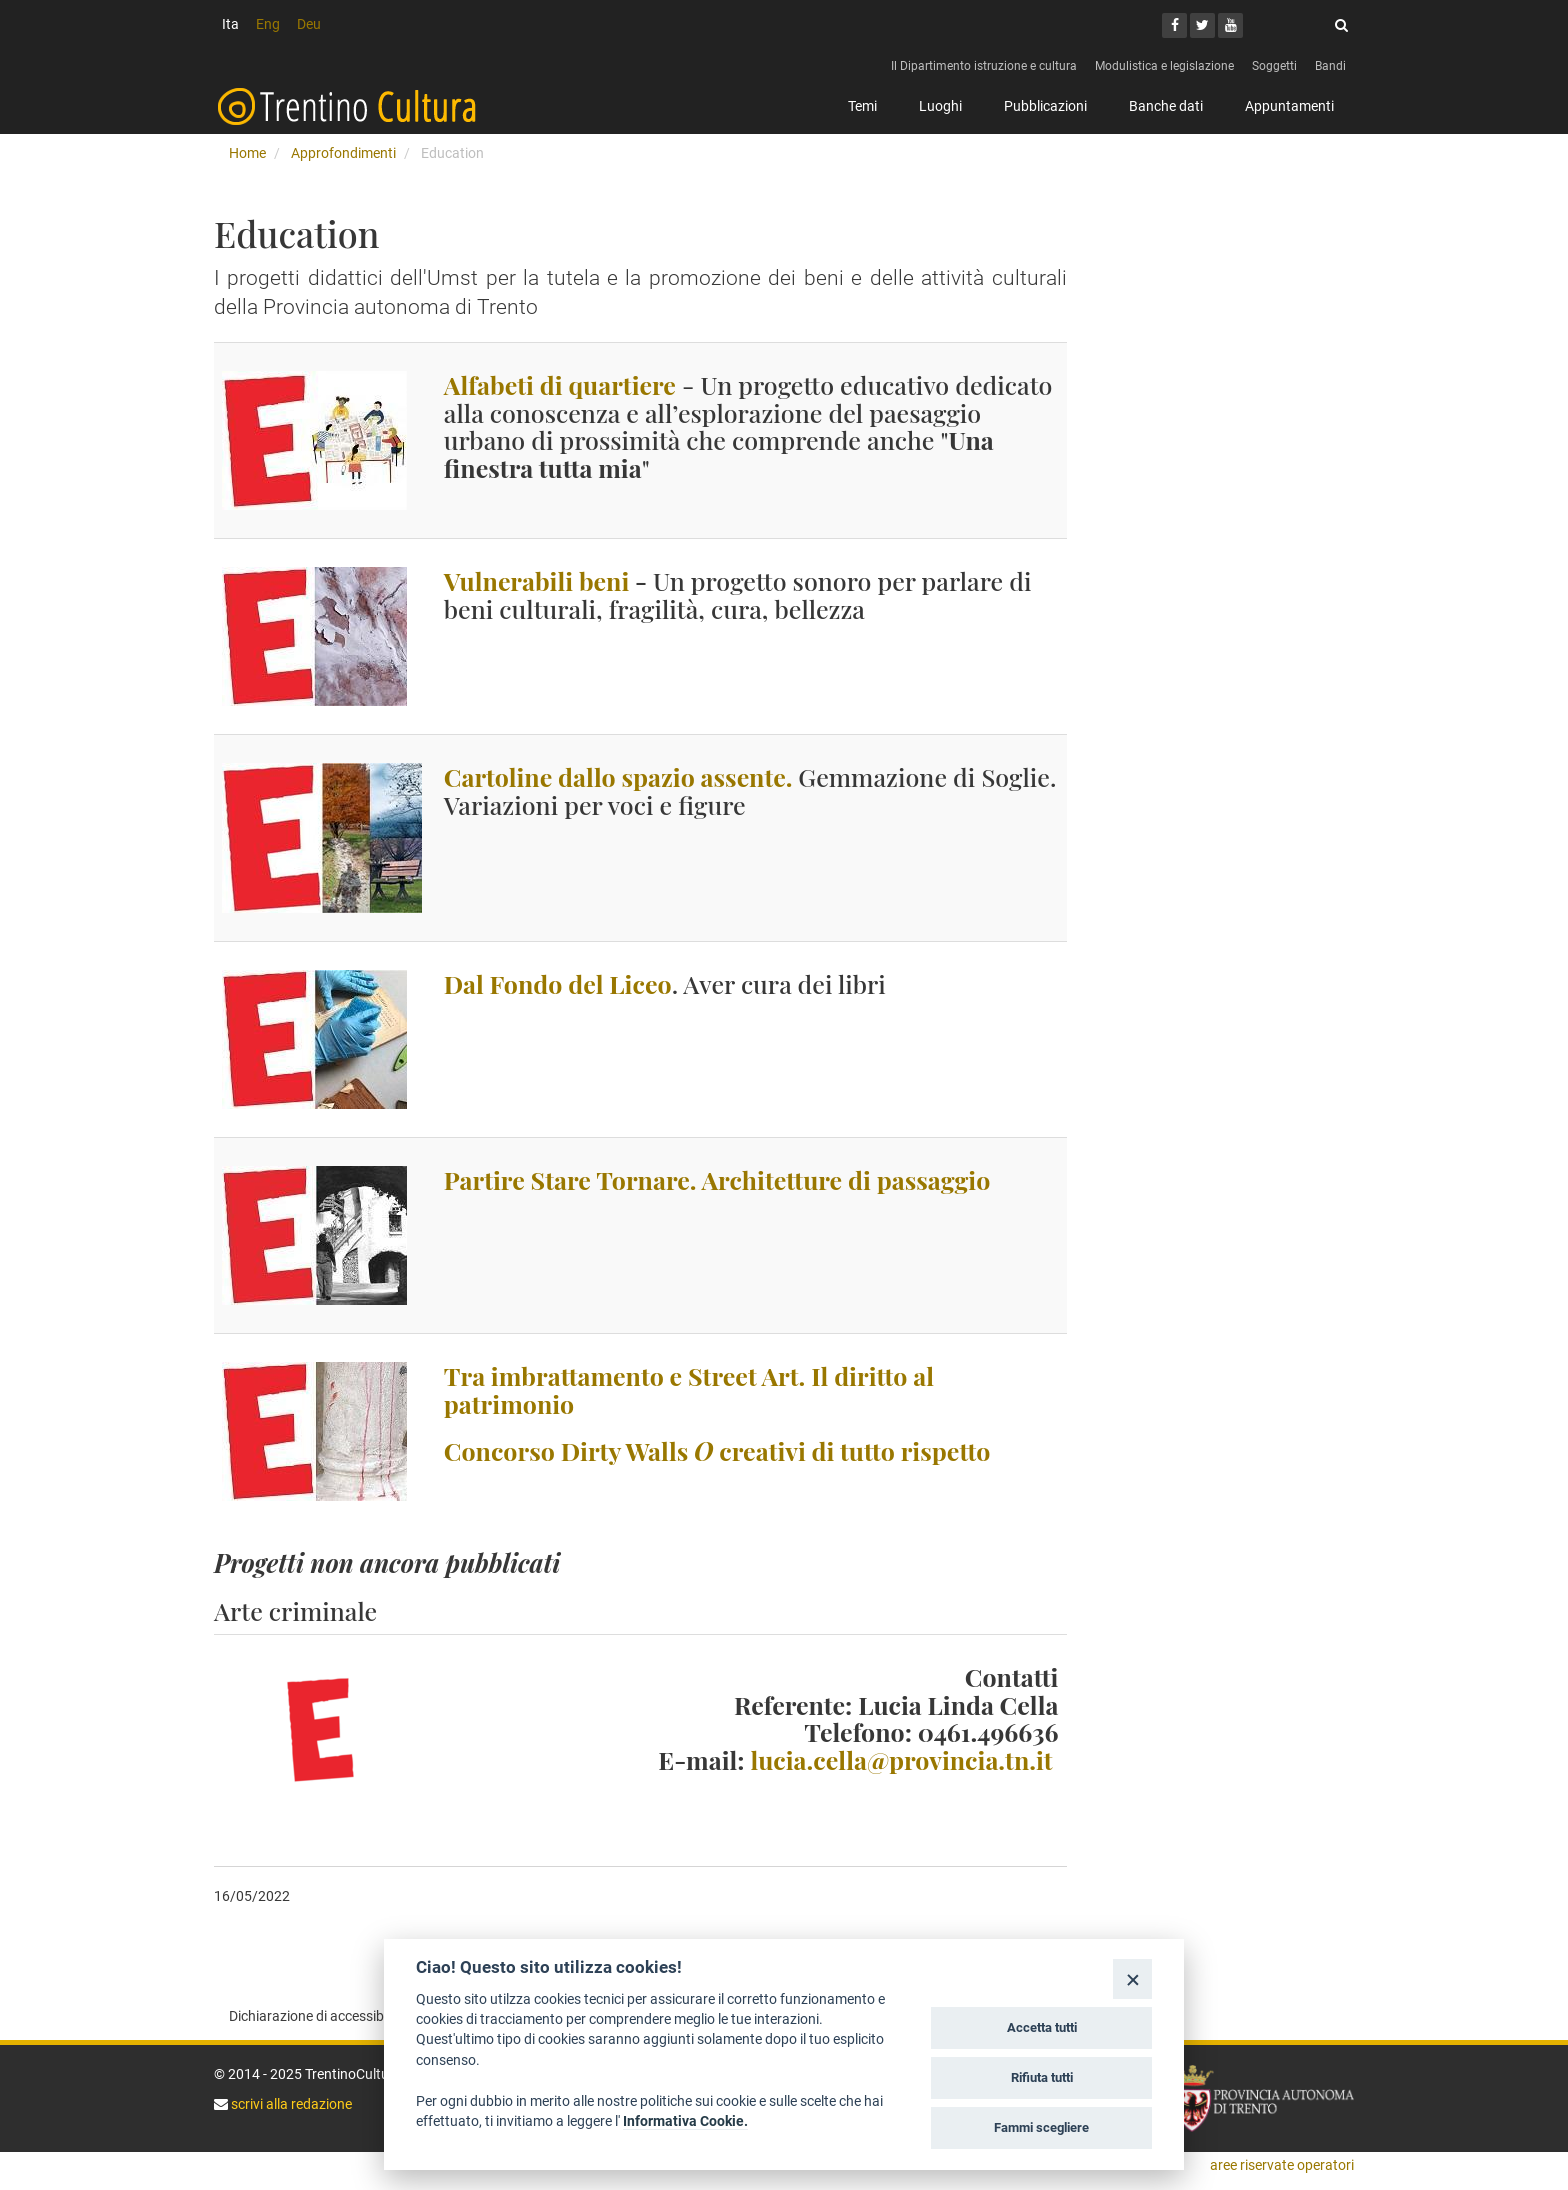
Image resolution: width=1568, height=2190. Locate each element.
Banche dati (1166, 106)
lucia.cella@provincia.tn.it (901, 1759)
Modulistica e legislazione (1164, 66)
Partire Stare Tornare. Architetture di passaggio (717, 1179)
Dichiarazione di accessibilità (317, 2016)
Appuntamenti (1289, 106)
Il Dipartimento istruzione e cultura (984, 66)
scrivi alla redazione (290, 2104)
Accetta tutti (1042, 2027)
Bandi (1330, 66)
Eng (268, 24)
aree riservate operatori (1282, 2165)
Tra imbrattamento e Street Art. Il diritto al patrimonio (689, 1389)
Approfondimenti (343, 153)
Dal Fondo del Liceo (558, 983)
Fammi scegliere (1041, 2127)
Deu (309, 24)
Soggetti (1274, 66)
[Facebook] (1174, 25)
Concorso (717, 1450)
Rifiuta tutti (1042, 2077)
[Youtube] (1230, 25)
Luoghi (940, 106)
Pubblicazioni (1045, 106)
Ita (230, 24)
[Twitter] (1202, 25)
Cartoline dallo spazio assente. (618, 776)
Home (247, 153)
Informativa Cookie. (685, 2121)
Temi (862, 106)
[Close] (1132, 1978)
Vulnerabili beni (536, 580)
